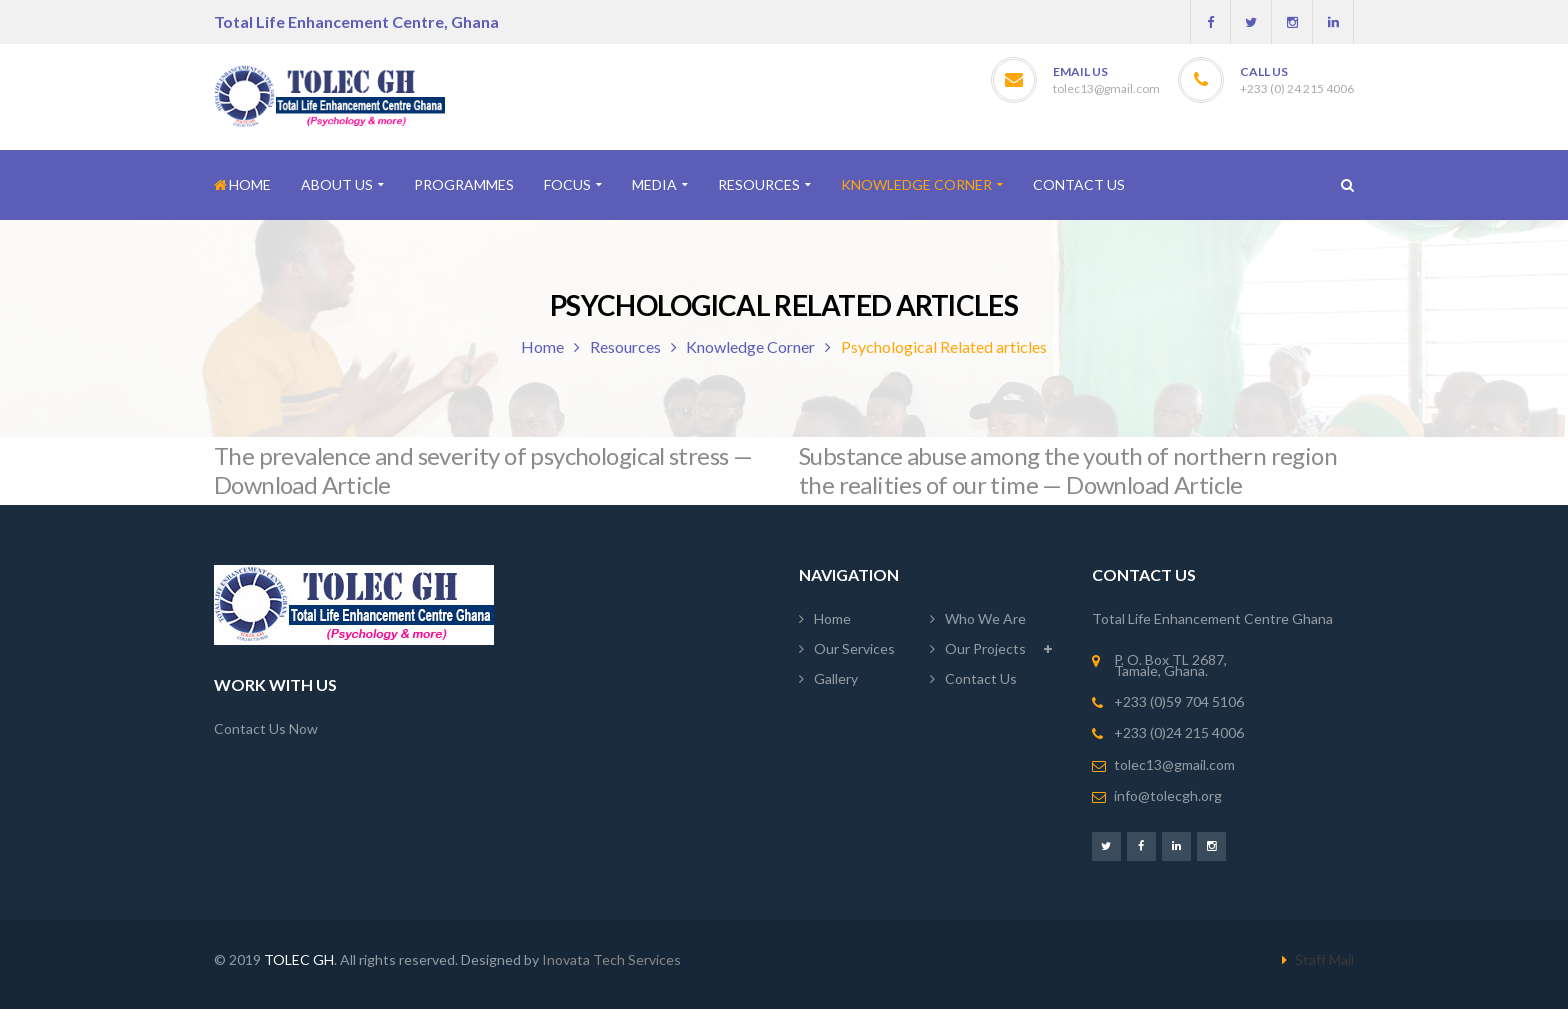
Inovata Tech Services (611, 959)
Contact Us (981, 678)
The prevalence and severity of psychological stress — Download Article (483, 470)
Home (542, 346)
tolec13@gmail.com (1106, 88)
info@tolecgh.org (1168, 795)
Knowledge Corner (750, 346)
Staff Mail (1324, 959)
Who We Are (985, 618)
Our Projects (985, 648)
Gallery (836, 678)
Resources (625, 346)
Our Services (854, 648)
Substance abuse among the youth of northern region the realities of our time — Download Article (1068, 470)
